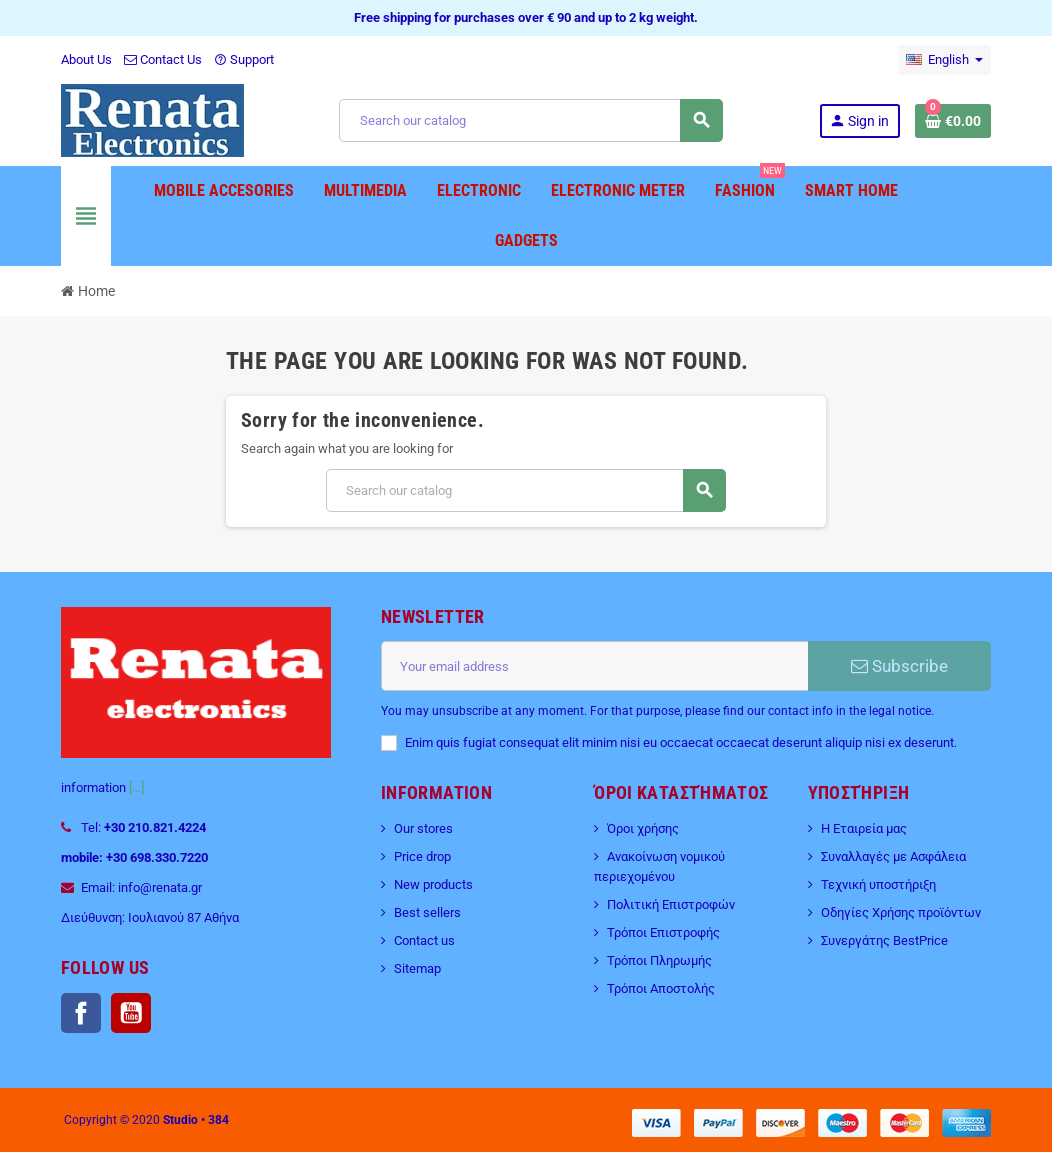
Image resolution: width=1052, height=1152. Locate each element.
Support (244, 59)
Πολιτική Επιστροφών (671, 904)
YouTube (131, 1013)
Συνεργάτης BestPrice (884, 940)
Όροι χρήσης (643, 828)
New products (433, 884)
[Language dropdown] (944, 60)
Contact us (424, 940)
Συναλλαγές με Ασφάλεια (893, 856)
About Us (86, 59)
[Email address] (594, 666)
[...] (136, 787)
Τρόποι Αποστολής (661, 988)
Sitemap (417, 968)
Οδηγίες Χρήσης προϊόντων (901, 912)
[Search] (530, 120)
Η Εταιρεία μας (864, 828)
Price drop (422, 856)
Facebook (81, 1013)
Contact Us (163, 59)
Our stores (423, 828)
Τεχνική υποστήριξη (878, 884)
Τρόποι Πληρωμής (659, 960)
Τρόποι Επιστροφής (663, 932)
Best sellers (427, 912)
